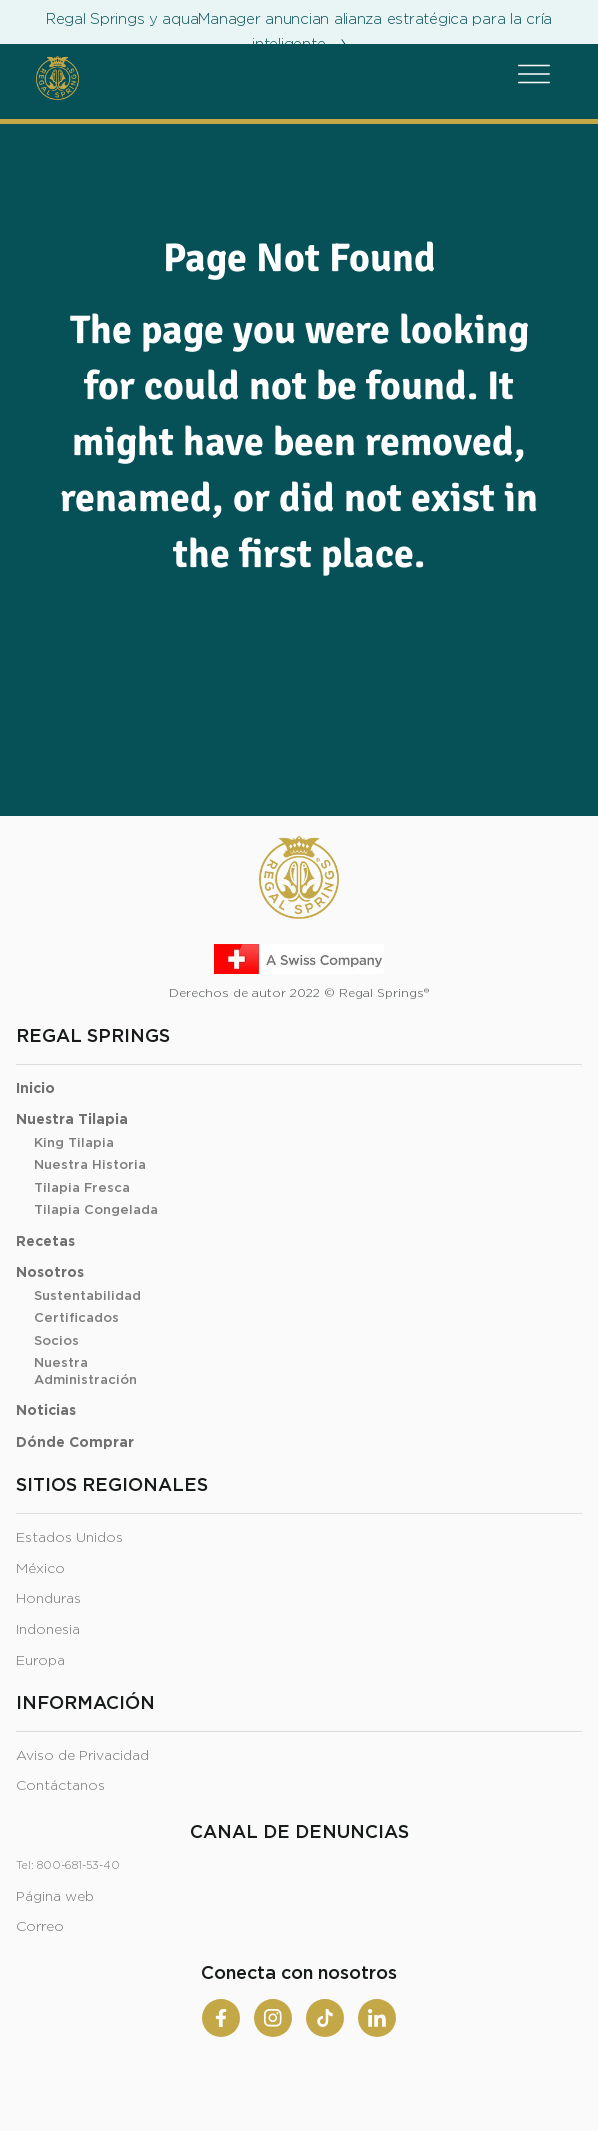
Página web (55, 1897)
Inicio (35, 1089)
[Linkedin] (377, 2018)
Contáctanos (60, 1786)
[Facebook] (221, 2018)
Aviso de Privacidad (82, 1756)
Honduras (48, 1599)
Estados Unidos (69, 1538)
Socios (56, 1341)
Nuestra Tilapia (72, 1120)
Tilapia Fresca (82, 1188)
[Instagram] (273, 2018)
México (40, 1569)
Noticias (46, 1411)
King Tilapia (74, 1143)
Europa (40, 1661)
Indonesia (48, 1630)
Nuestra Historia (90, 1165)
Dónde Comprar (75, 1443)
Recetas (45, 1242)
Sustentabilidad (87, 1296)
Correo (40, 1927)
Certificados (76, 1318)
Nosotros (50, 1273)
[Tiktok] (325, 2018)
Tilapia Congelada (96, 1210)
